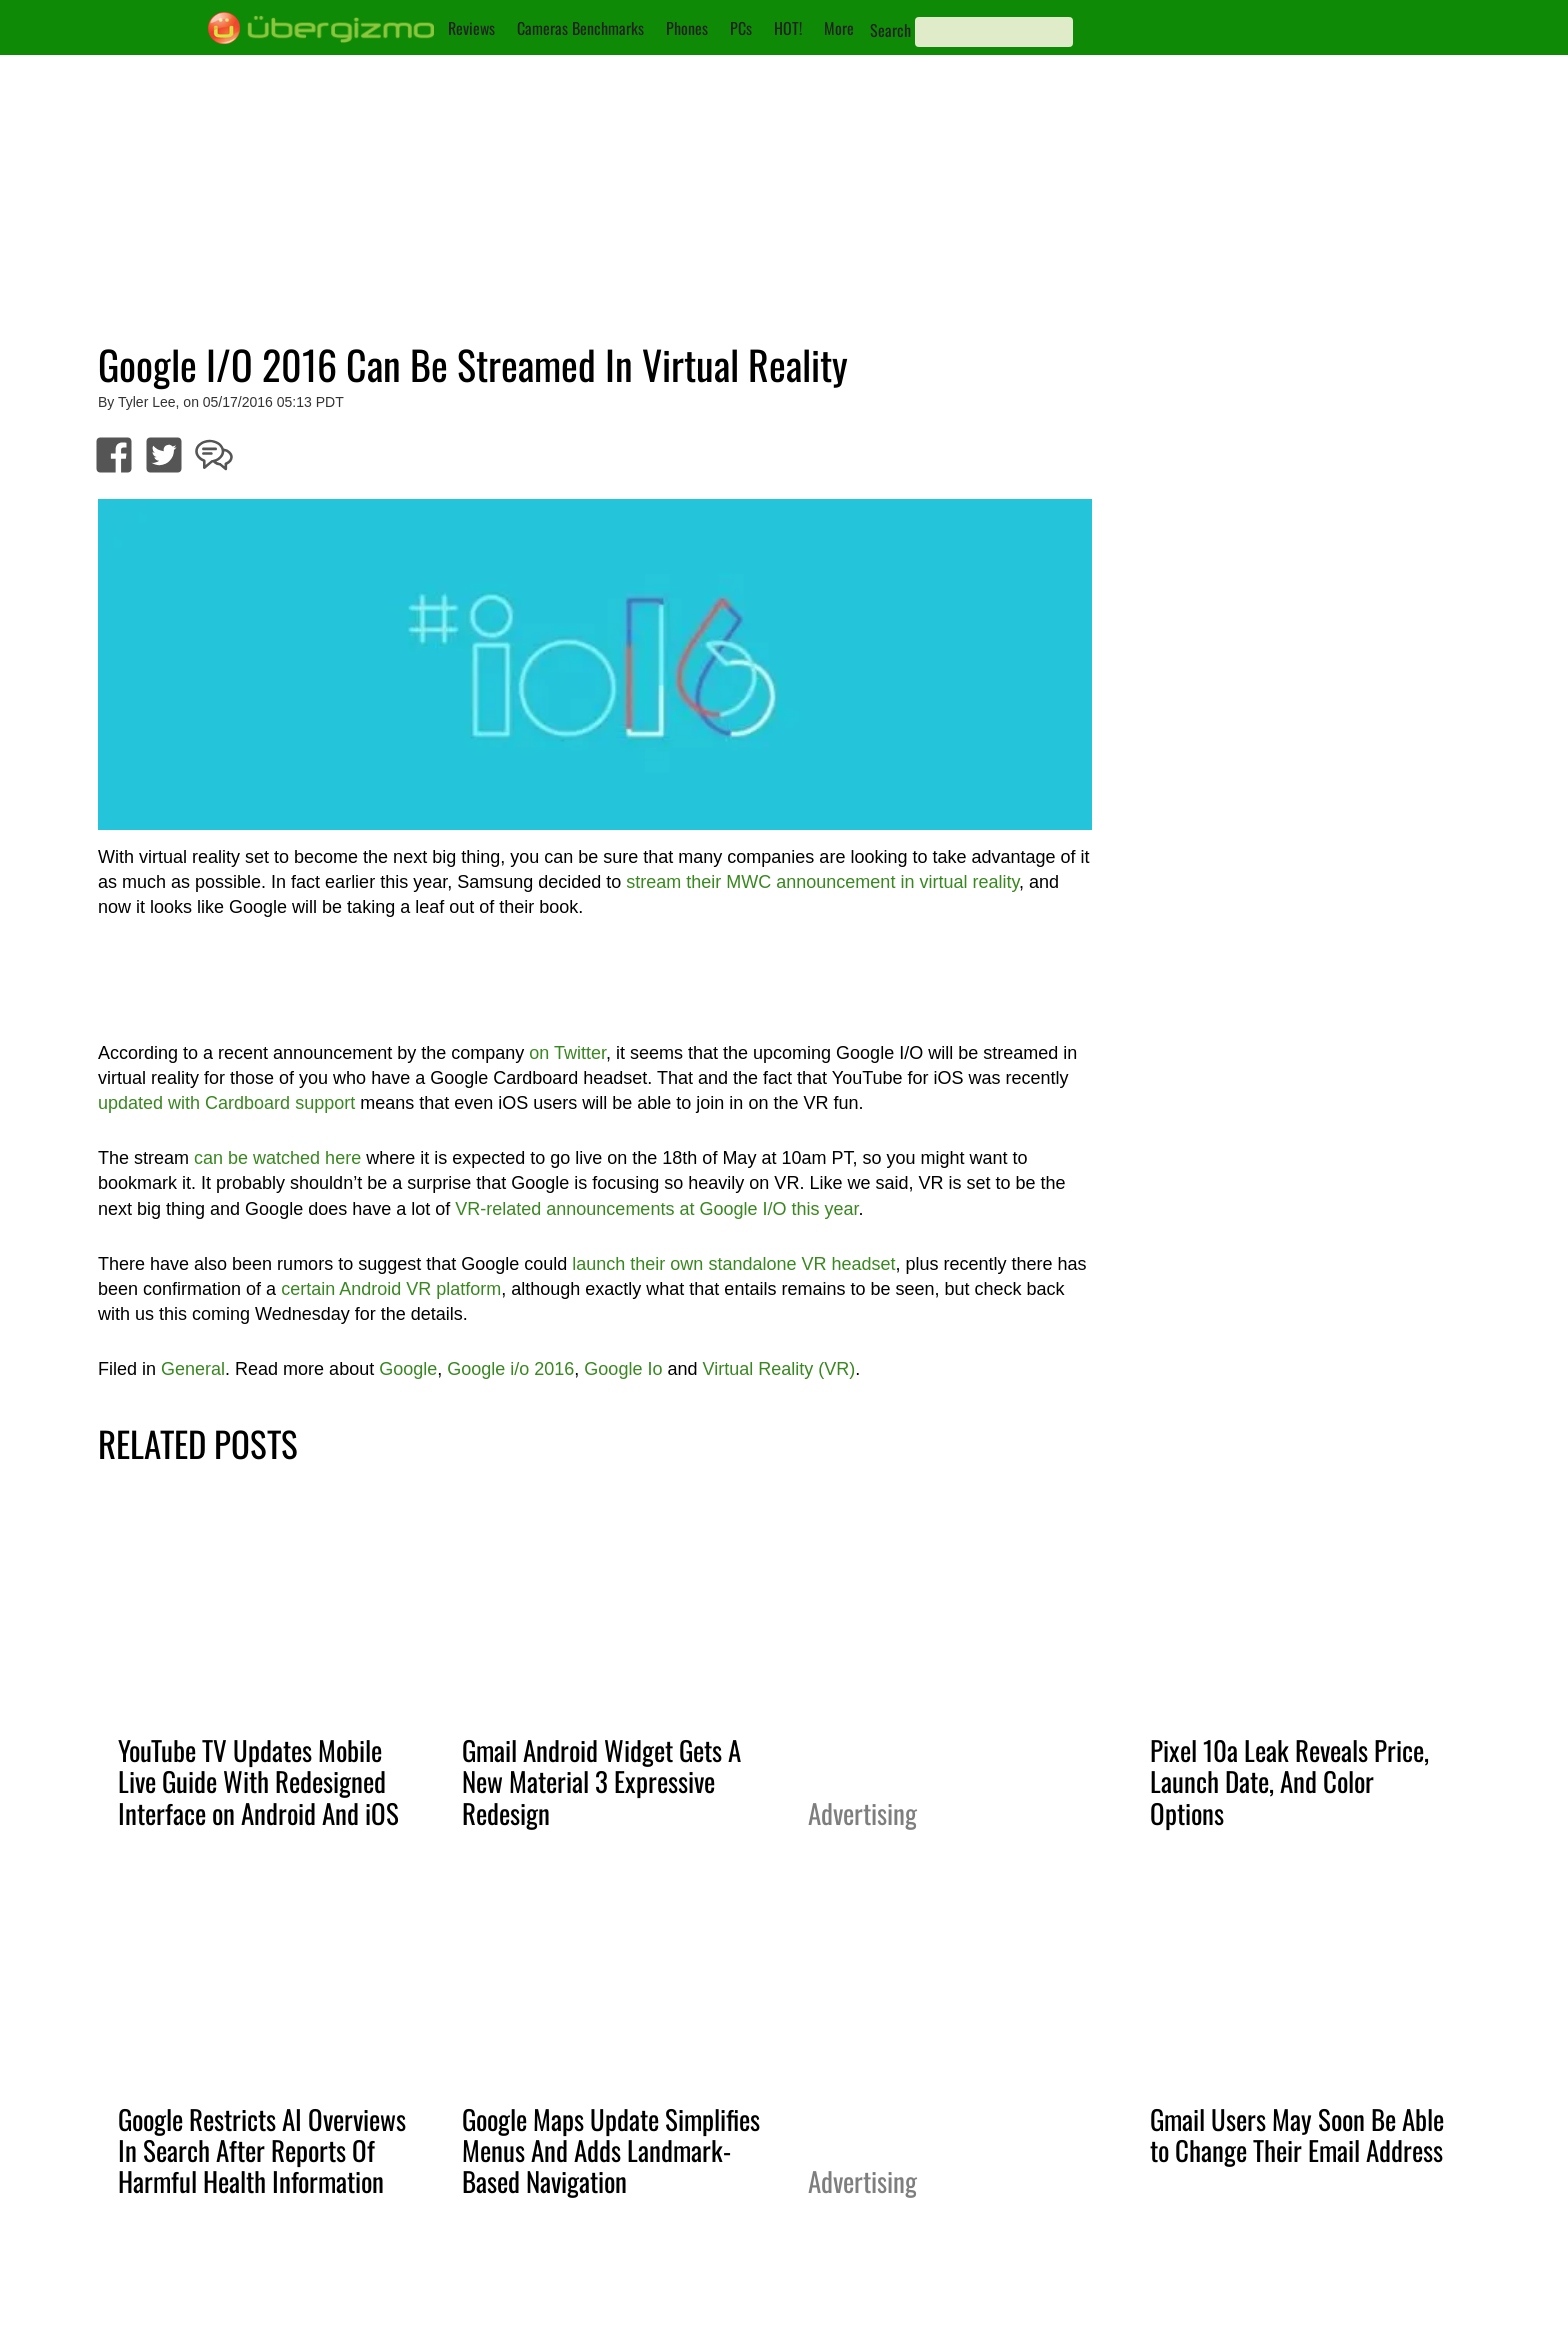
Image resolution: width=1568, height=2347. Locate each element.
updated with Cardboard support (226, 1103)
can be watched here (277, 1158)
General (193, 1369)
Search (890, 30)
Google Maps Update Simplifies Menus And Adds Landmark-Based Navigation (611, 2150)
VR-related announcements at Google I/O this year (656, 1209)
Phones (687, 28)
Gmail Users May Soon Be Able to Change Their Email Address (1297, 2134)
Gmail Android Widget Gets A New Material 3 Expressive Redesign (601, 1781)
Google (408, 1369)
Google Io (623, 1369)
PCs (741, 28)
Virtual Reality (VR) (778, 1369)
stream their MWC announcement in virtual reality (822, 882)
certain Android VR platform (391, 1289)
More (839, 28)
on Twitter (567, 1053)
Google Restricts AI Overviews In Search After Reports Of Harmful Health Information (262, 2150)
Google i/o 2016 (510, 1369)
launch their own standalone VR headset (733, 1264)
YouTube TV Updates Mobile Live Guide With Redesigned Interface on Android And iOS (258, 1781)
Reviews (471, 28)
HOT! (788, 28)
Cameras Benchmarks (580, 28)
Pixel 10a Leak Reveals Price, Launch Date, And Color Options (1289, 1781)
